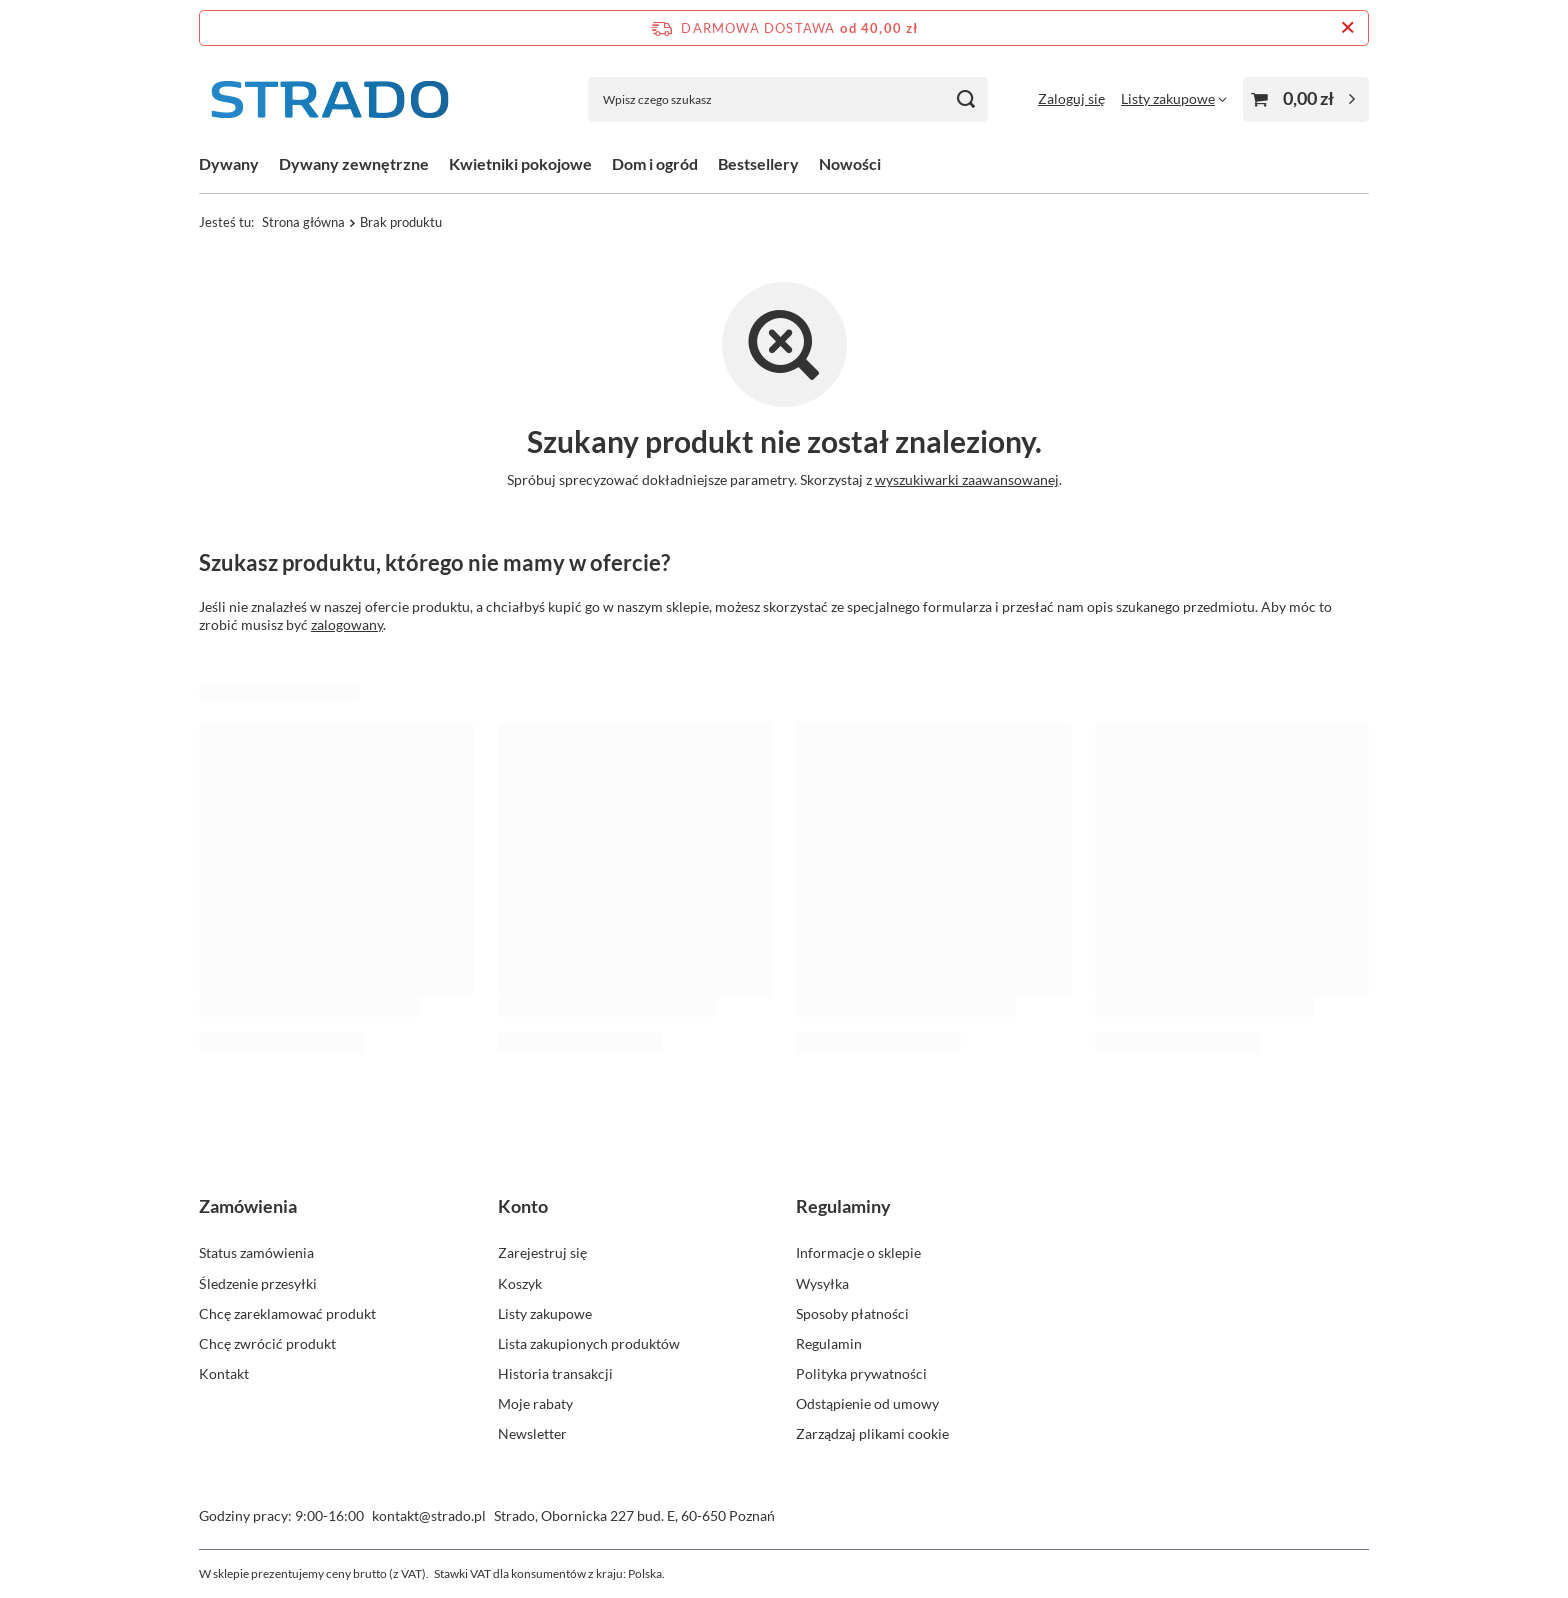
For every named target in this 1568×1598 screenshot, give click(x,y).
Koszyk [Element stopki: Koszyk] (520, 1283)
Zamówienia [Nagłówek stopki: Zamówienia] (248, 1206)
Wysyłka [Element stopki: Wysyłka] (822, 1283)
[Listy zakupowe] (1174, 98)
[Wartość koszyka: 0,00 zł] (1306, 99)
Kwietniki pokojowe (520, 163)
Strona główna (303, 222)
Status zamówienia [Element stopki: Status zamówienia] (256, 1252)
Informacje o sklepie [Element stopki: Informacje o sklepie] (858, 1252)
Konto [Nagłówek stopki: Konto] (523, 1206)
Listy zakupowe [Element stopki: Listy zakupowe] (545, 1313)
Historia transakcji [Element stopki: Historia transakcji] (555, 1373)
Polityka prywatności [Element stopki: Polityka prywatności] (861, 1373)
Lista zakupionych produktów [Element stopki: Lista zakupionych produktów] (589, 1343)
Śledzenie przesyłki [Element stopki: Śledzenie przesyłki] (258, 1283)
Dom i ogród (655, 163)
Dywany (229, 163)
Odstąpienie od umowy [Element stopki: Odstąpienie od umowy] (867, 1403)
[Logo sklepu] (329, 99)
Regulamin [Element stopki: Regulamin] (829, 1343)
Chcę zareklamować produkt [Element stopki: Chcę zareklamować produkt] (287, 1313)
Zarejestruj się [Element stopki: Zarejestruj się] (542, 1252)
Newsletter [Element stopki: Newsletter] (532, 1433)
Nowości (850, 163)
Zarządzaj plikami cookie (872, 1433)
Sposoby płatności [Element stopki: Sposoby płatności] (852, 1313)
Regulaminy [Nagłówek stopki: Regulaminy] (843, 1206)
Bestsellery (758, 163)
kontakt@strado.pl (429, 1515)
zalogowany (347, 624)
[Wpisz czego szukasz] (788, 99)
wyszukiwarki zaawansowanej (967, 479)
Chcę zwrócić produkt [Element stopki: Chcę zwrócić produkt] (267, 1343)
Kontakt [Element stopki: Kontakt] (224, 1373)
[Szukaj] (965, 99)
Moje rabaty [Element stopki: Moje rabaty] (535, 1403)
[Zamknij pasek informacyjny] (1347, 28)
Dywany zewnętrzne (354, 163)
